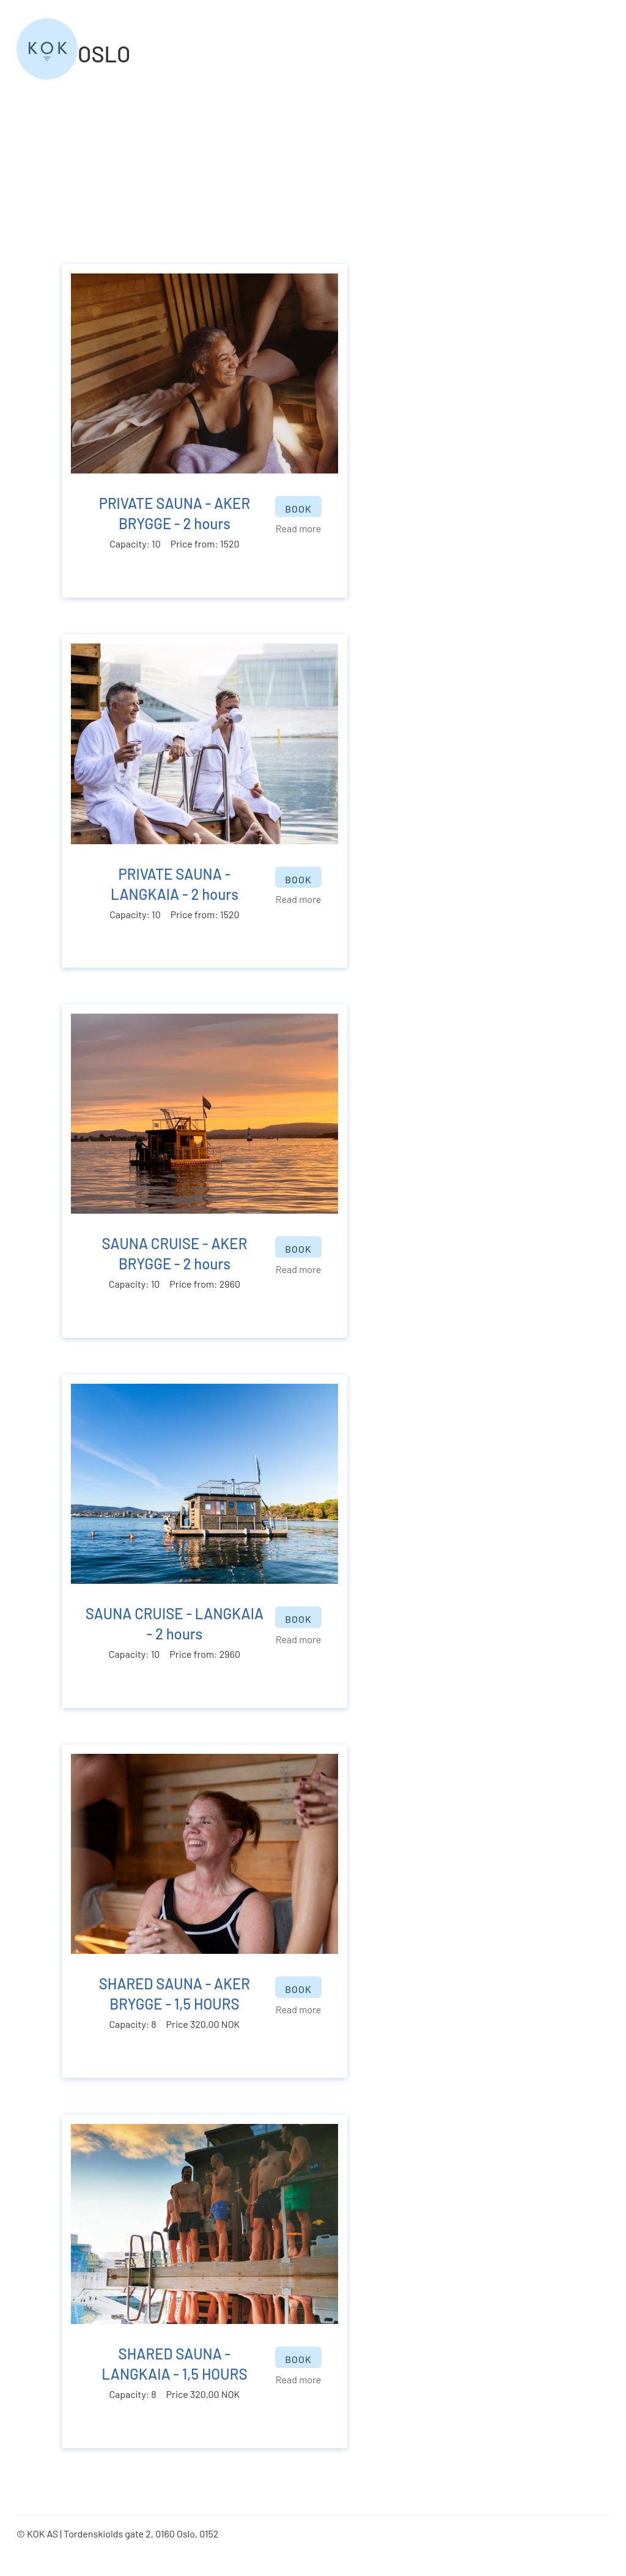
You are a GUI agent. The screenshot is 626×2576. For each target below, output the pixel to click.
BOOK (298, 508)
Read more (298, 528)
